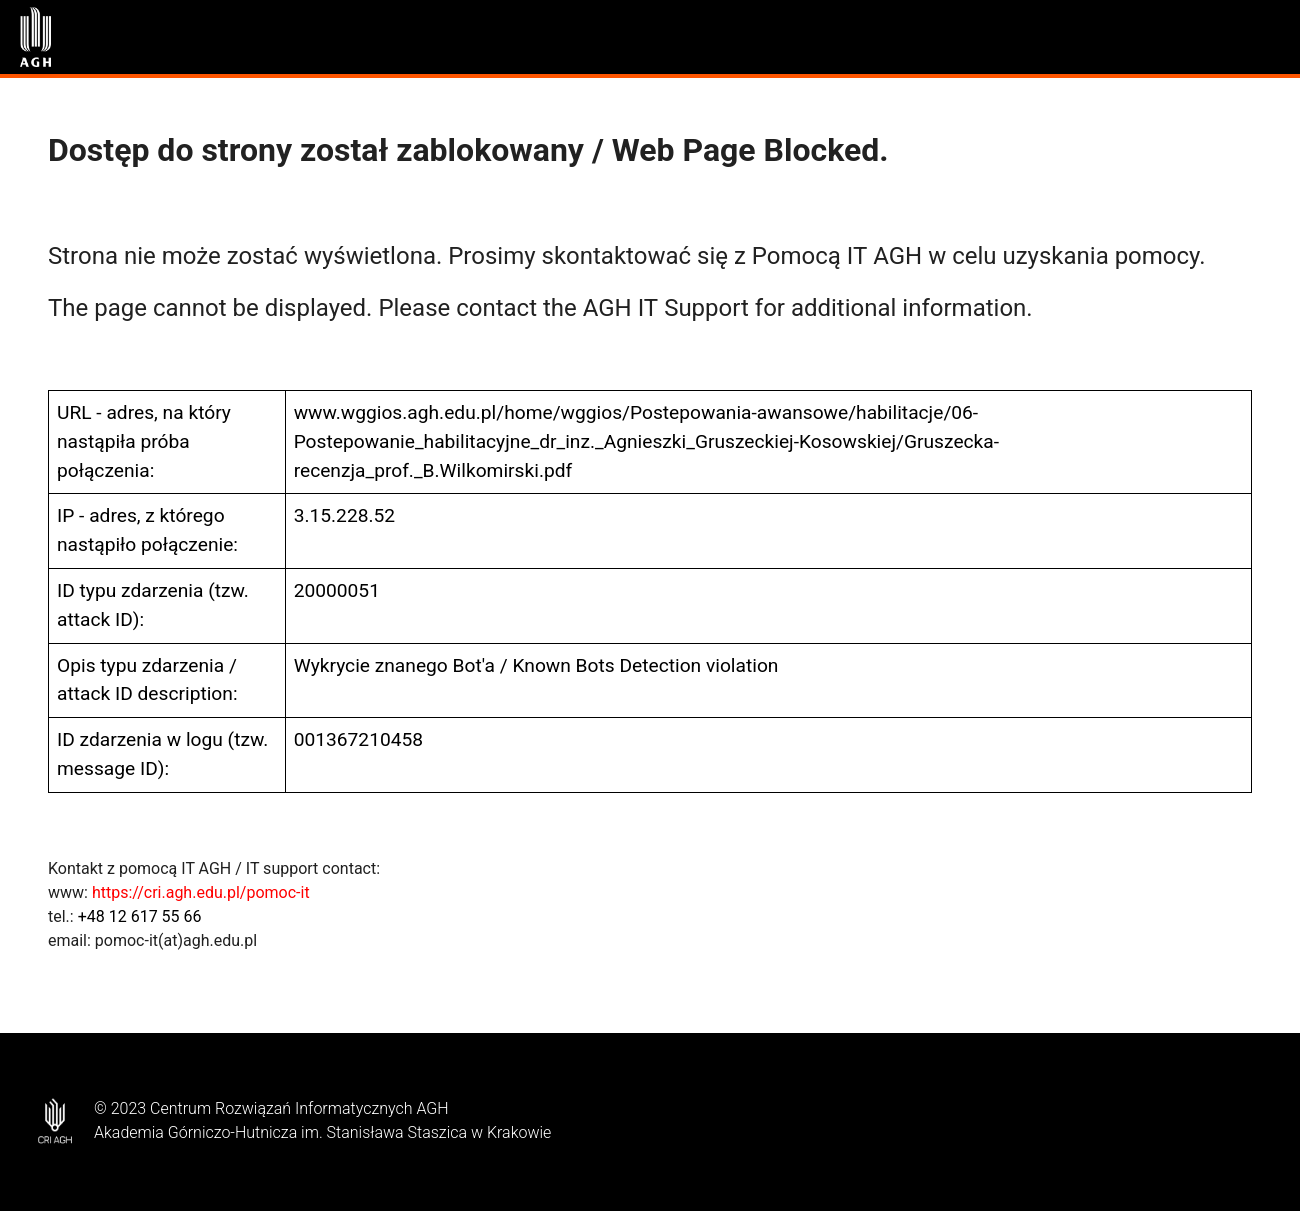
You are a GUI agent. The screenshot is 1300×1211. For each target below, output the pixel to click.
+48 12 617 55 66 (140, 916)
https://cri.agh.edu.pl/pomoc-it (201, 892)
